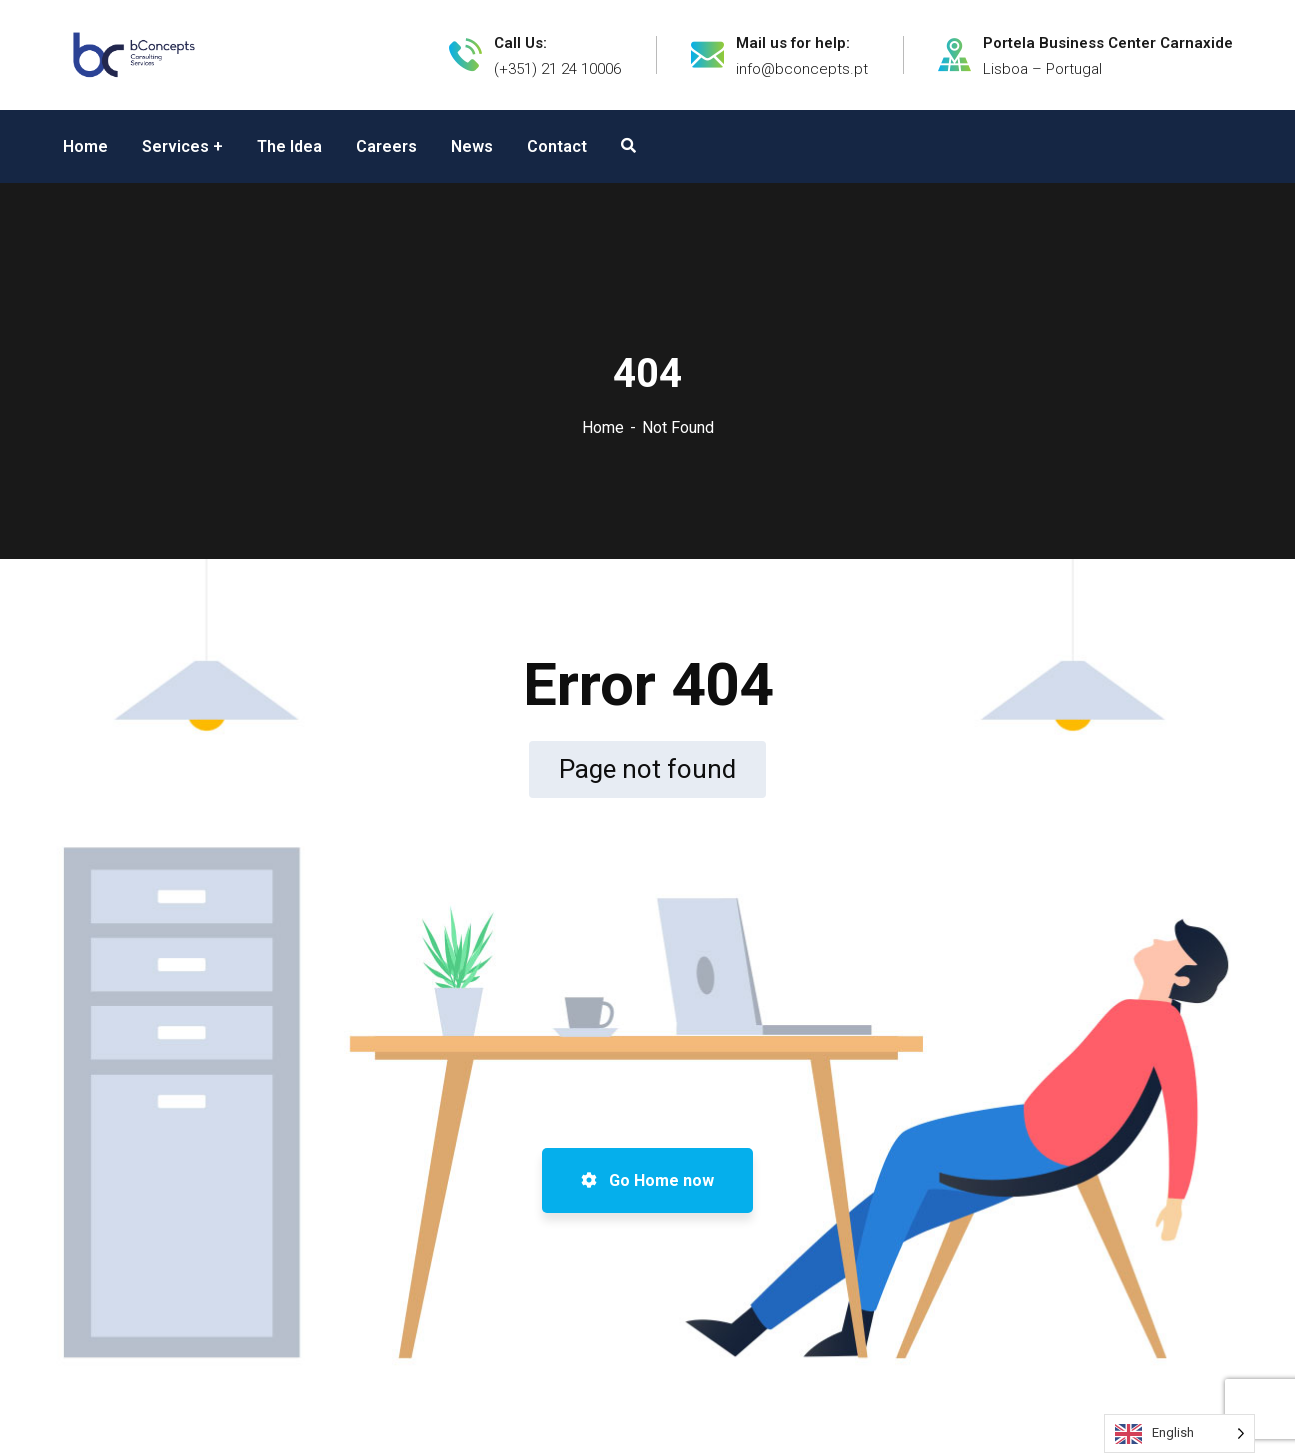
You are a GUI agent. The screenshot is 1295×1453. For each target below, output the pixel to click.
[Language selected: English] (1179, 1433)
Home (603, 427)
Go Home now (647, 1180)
